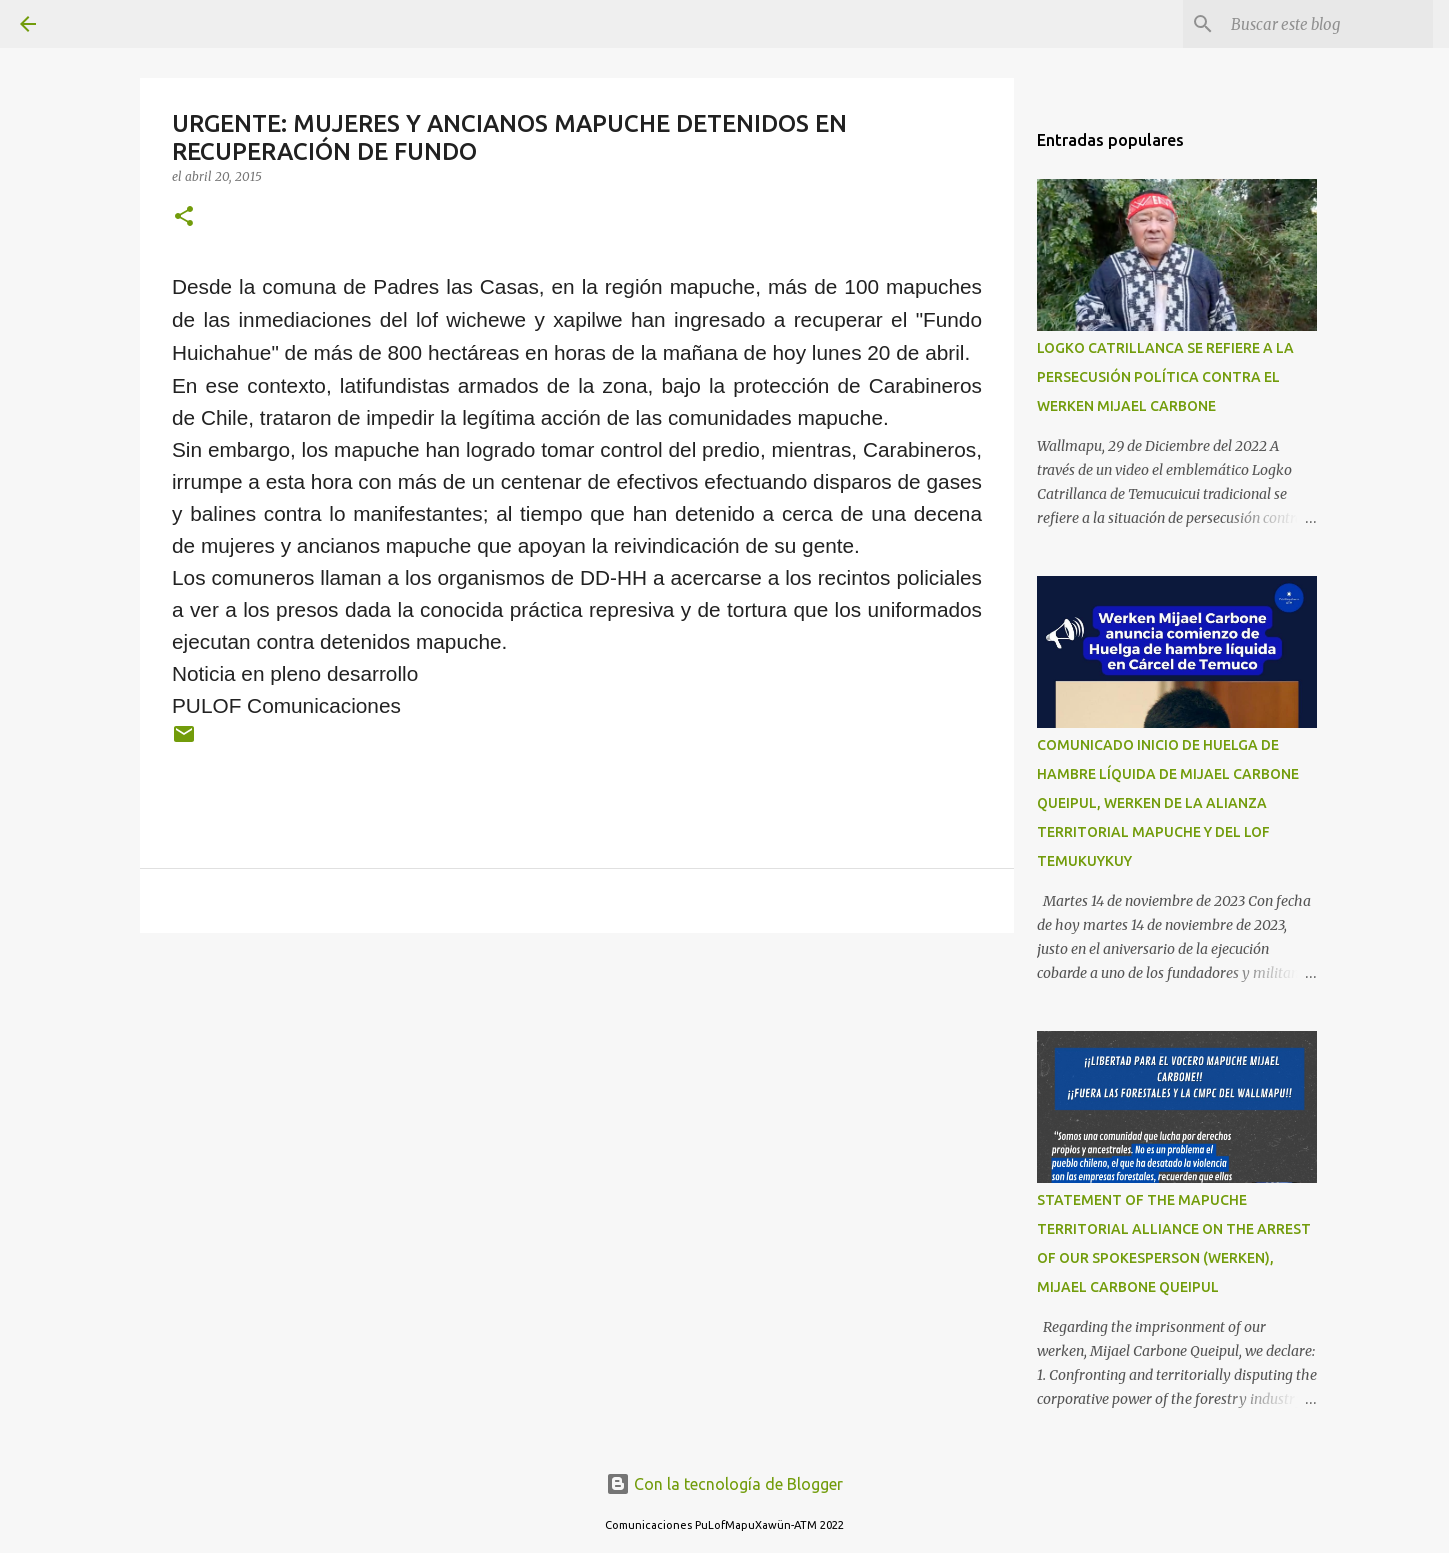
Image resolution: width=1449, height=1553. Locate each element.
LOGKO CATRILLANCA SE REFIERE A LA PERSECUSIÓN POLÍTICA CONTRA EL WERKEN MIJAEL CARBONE (1165, 377)
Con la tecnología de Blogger (724, 1484)
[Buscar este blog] (1328, 24)
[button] (184, 217)
